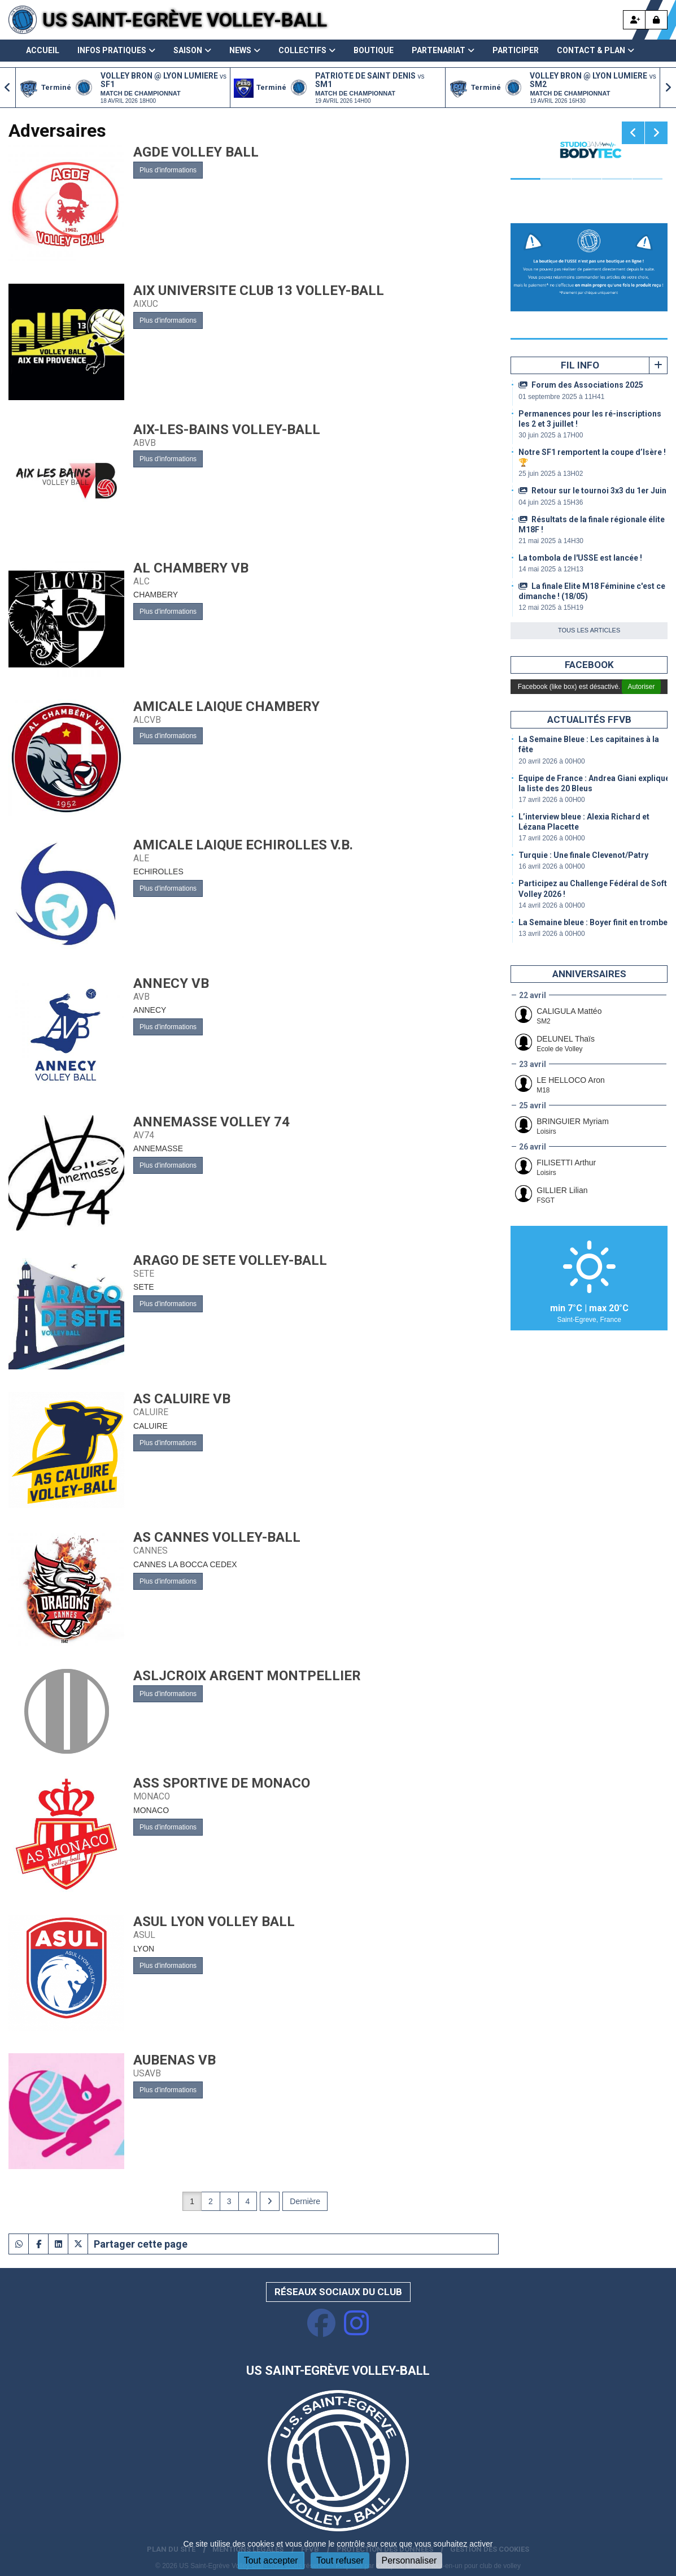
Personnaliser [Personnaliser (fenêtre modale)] (409, 2560)
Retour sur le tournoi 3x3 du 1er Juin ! (594, 490)
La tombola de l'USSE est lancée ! (580, 557)
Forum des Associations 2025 (580, 384)
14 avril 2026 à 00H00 (551, 905)
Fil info (580, 365)
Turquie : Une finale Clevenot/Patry (583, 855)
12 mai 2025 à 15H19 (550, 608)
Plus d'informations (168, 170)
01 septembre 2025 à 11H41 (561, 397)
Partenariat (443, 50)
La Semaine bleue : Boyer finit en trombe (593, 922)
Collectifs (306, 50)
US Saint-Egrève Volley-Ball (184, 19)
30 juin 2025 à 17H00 (550, 435)
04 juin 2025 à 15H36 (550, 502)
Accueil (42, 50)
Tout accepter (271, 2560)
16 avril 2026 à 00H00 (551, 866)
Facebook (589, 664)
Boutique (374, 50)
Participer (515, 50)
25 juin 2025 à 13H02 (550, 474)
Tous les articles (589, 630)
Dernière (305, 2201)
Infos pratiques (116, 50)
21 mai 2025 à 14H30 (550, 541)
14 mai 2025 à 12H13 (550, 569)
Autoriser (641, 687)
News (244, 50)
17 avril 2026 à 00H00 (551, 800)
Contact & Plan (595, 50)
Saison (192, 50)
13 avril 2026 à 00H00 (551, 934)
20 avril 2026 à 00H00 (551, 761)
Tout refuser (340, 2560)
